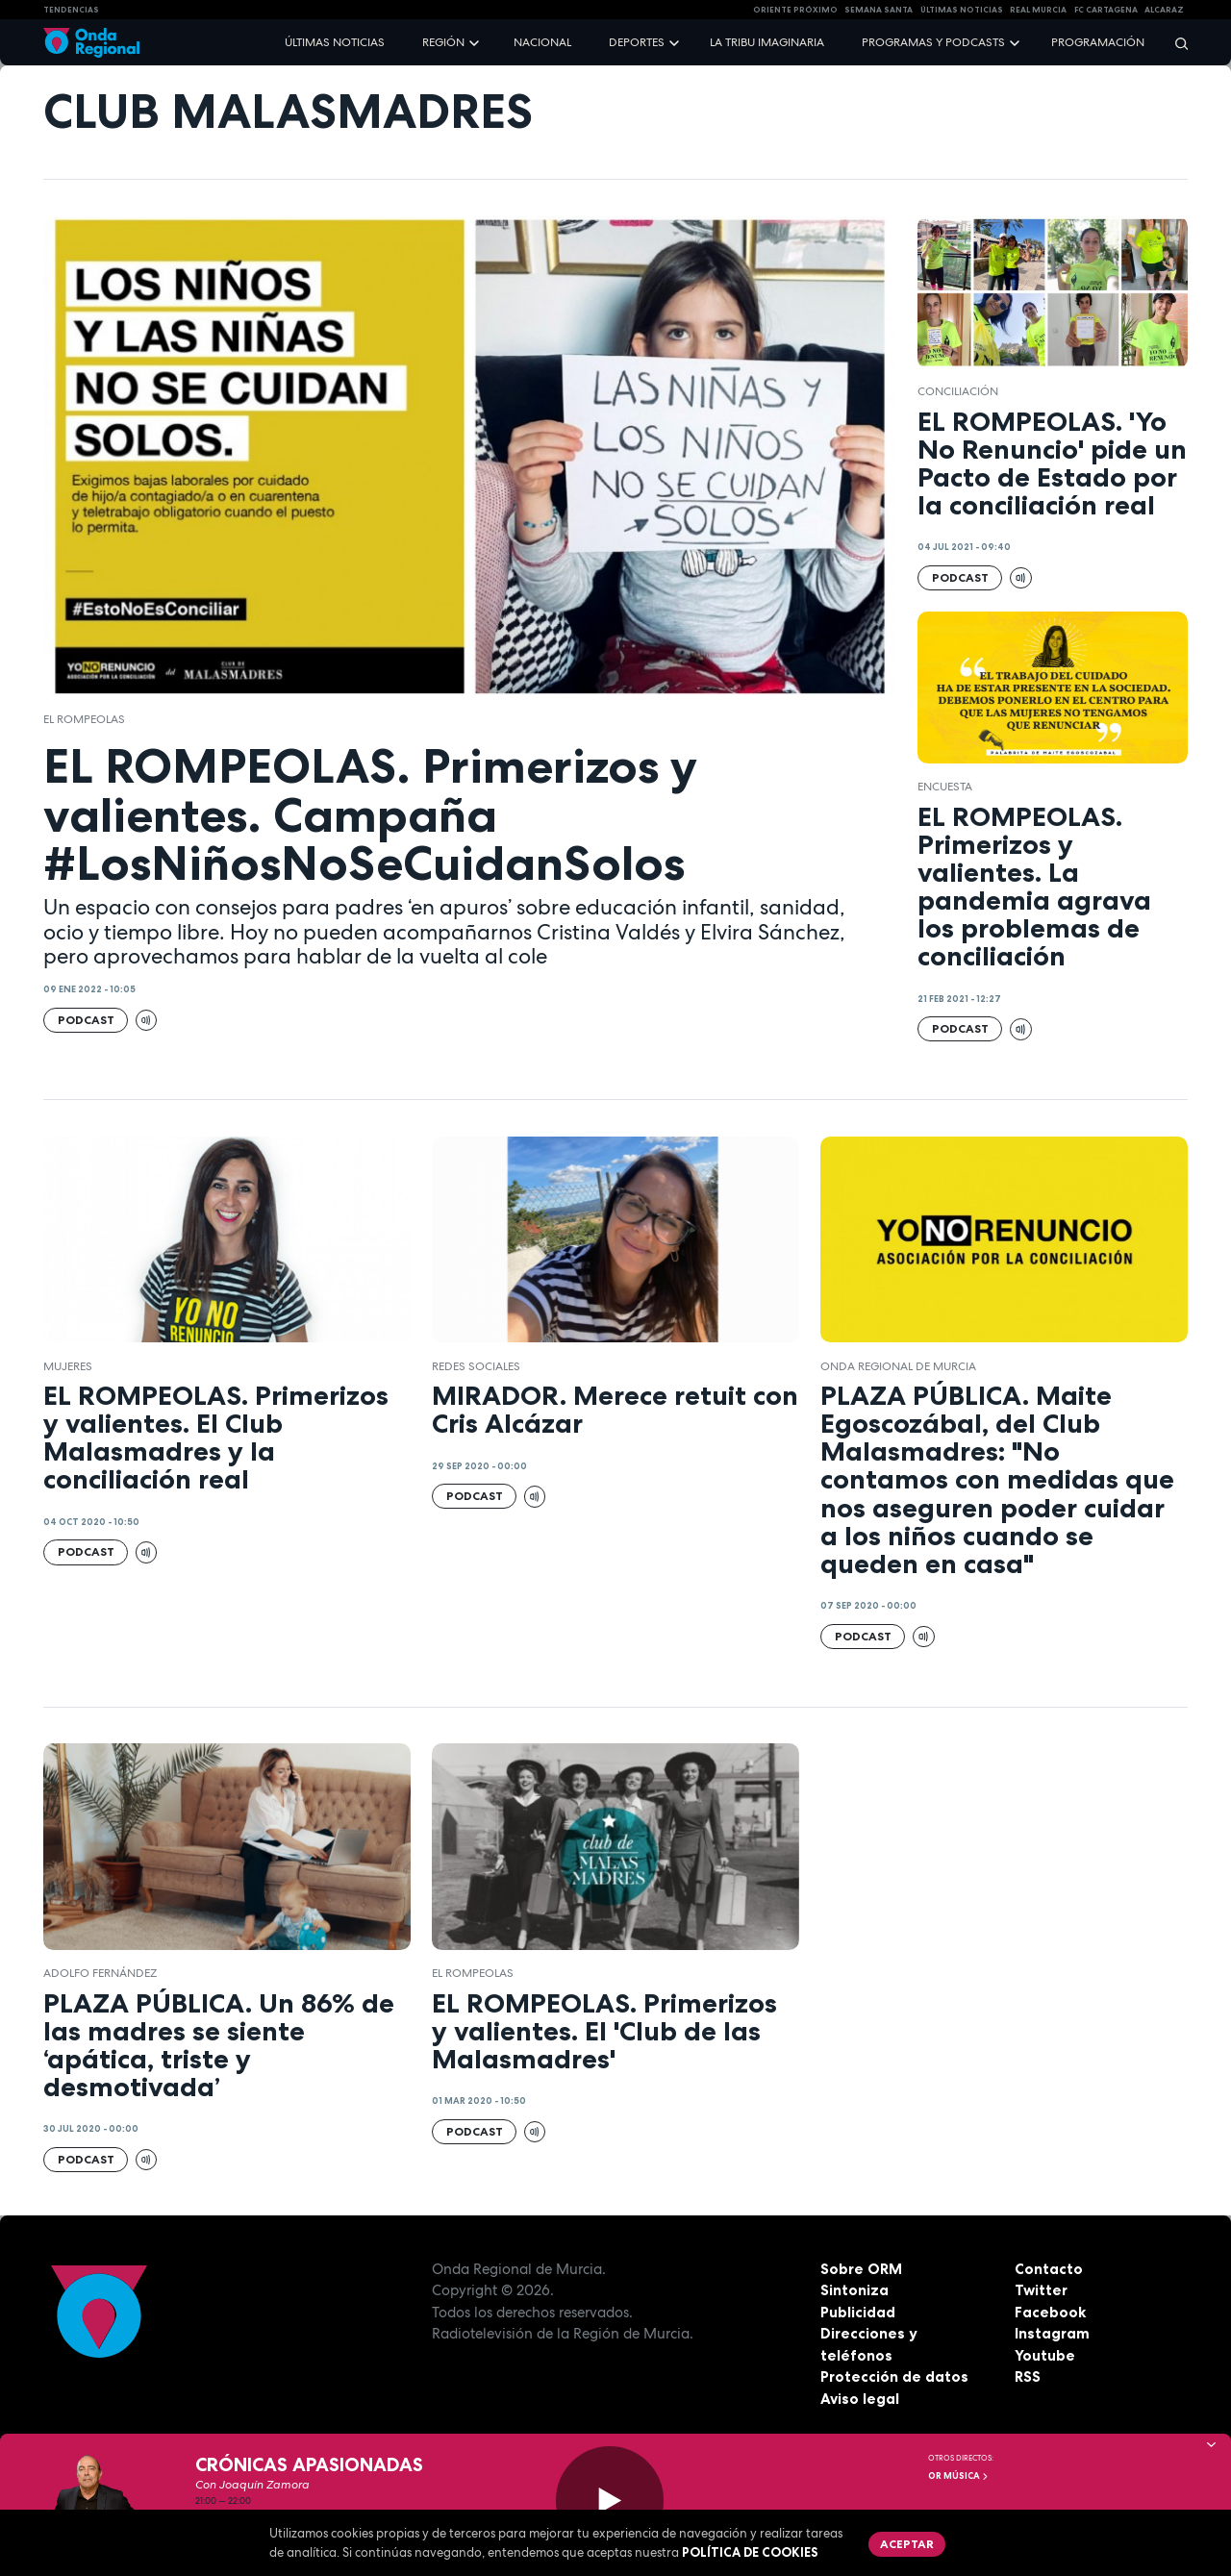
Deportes (637, 42)
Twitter (1041, 2290)
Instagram (1052, 2333)
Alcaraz (1164, 9)
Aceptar (907, 2544)
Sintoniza (854, 2290)
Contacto (1049, 2269)
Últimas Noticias (961, 9)
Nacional (542, 42)
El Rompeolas (84, 719)
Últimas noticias (335, 42)
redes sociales (476, 1366)
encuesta (944, 786)
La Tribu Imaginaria (767, 42)
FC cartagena (1106, 9)
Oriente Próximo (795, 9)
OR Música (959, 2476)
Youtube (1045, 2355)
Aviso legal (859, 2398)
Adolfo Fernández (100, 1973)
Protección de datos (894, 2376)
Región (443, 42)
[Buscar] (1175, 43)
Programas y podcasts (933, 42)
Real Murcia (1038, 9)
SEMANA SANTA (878, 9)
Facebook (1050, 2312)
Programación (1097, 42)
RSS (1028, 2376)
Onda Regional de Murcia (898, 1366)
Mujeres (67, 1366)
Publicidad (857, 2312)
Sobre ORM (861, 2269)
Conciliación (957, 391)
